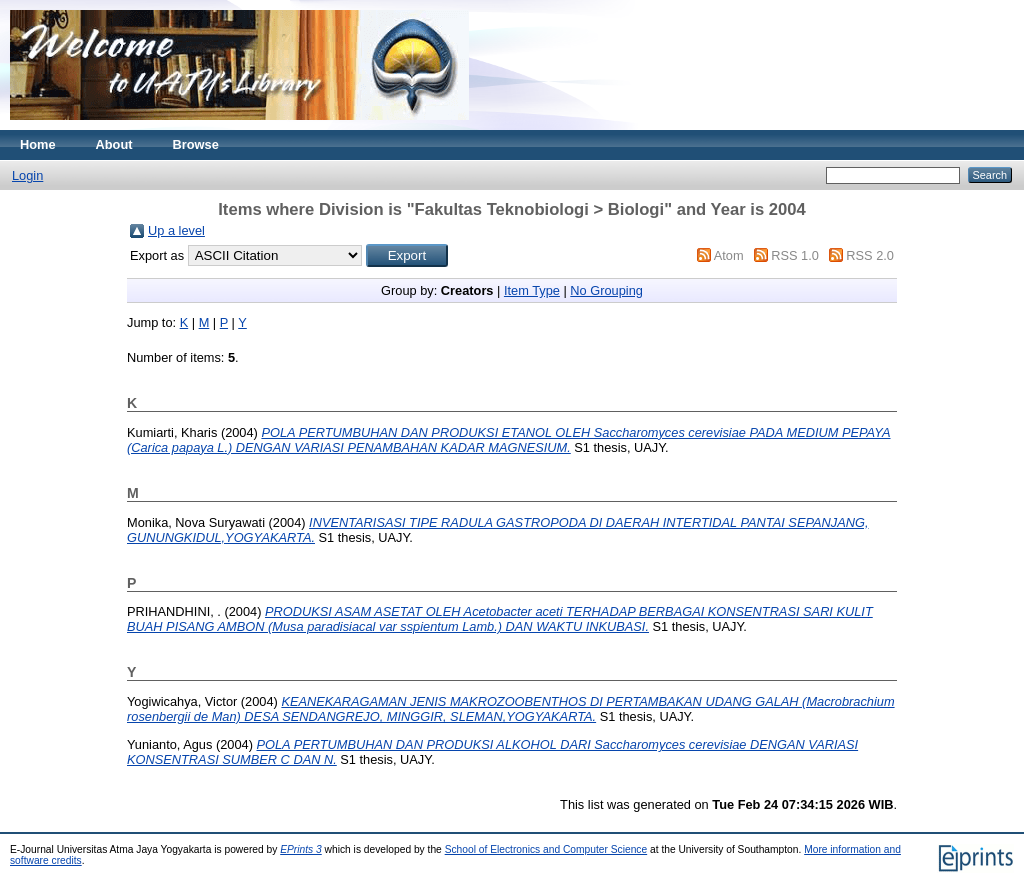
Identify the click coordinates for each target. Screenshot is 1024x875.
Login (27, 175)
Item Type (532, 290)
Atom (729, 255)
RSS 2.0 (870, 255)
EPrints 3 (301, 849)
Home (38, 144)
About (114, 144)
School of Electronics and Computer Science (546, 849)
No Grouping (606, 290)
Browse (196, 144)
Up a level (176, 230)
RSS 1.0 (795, 255)
